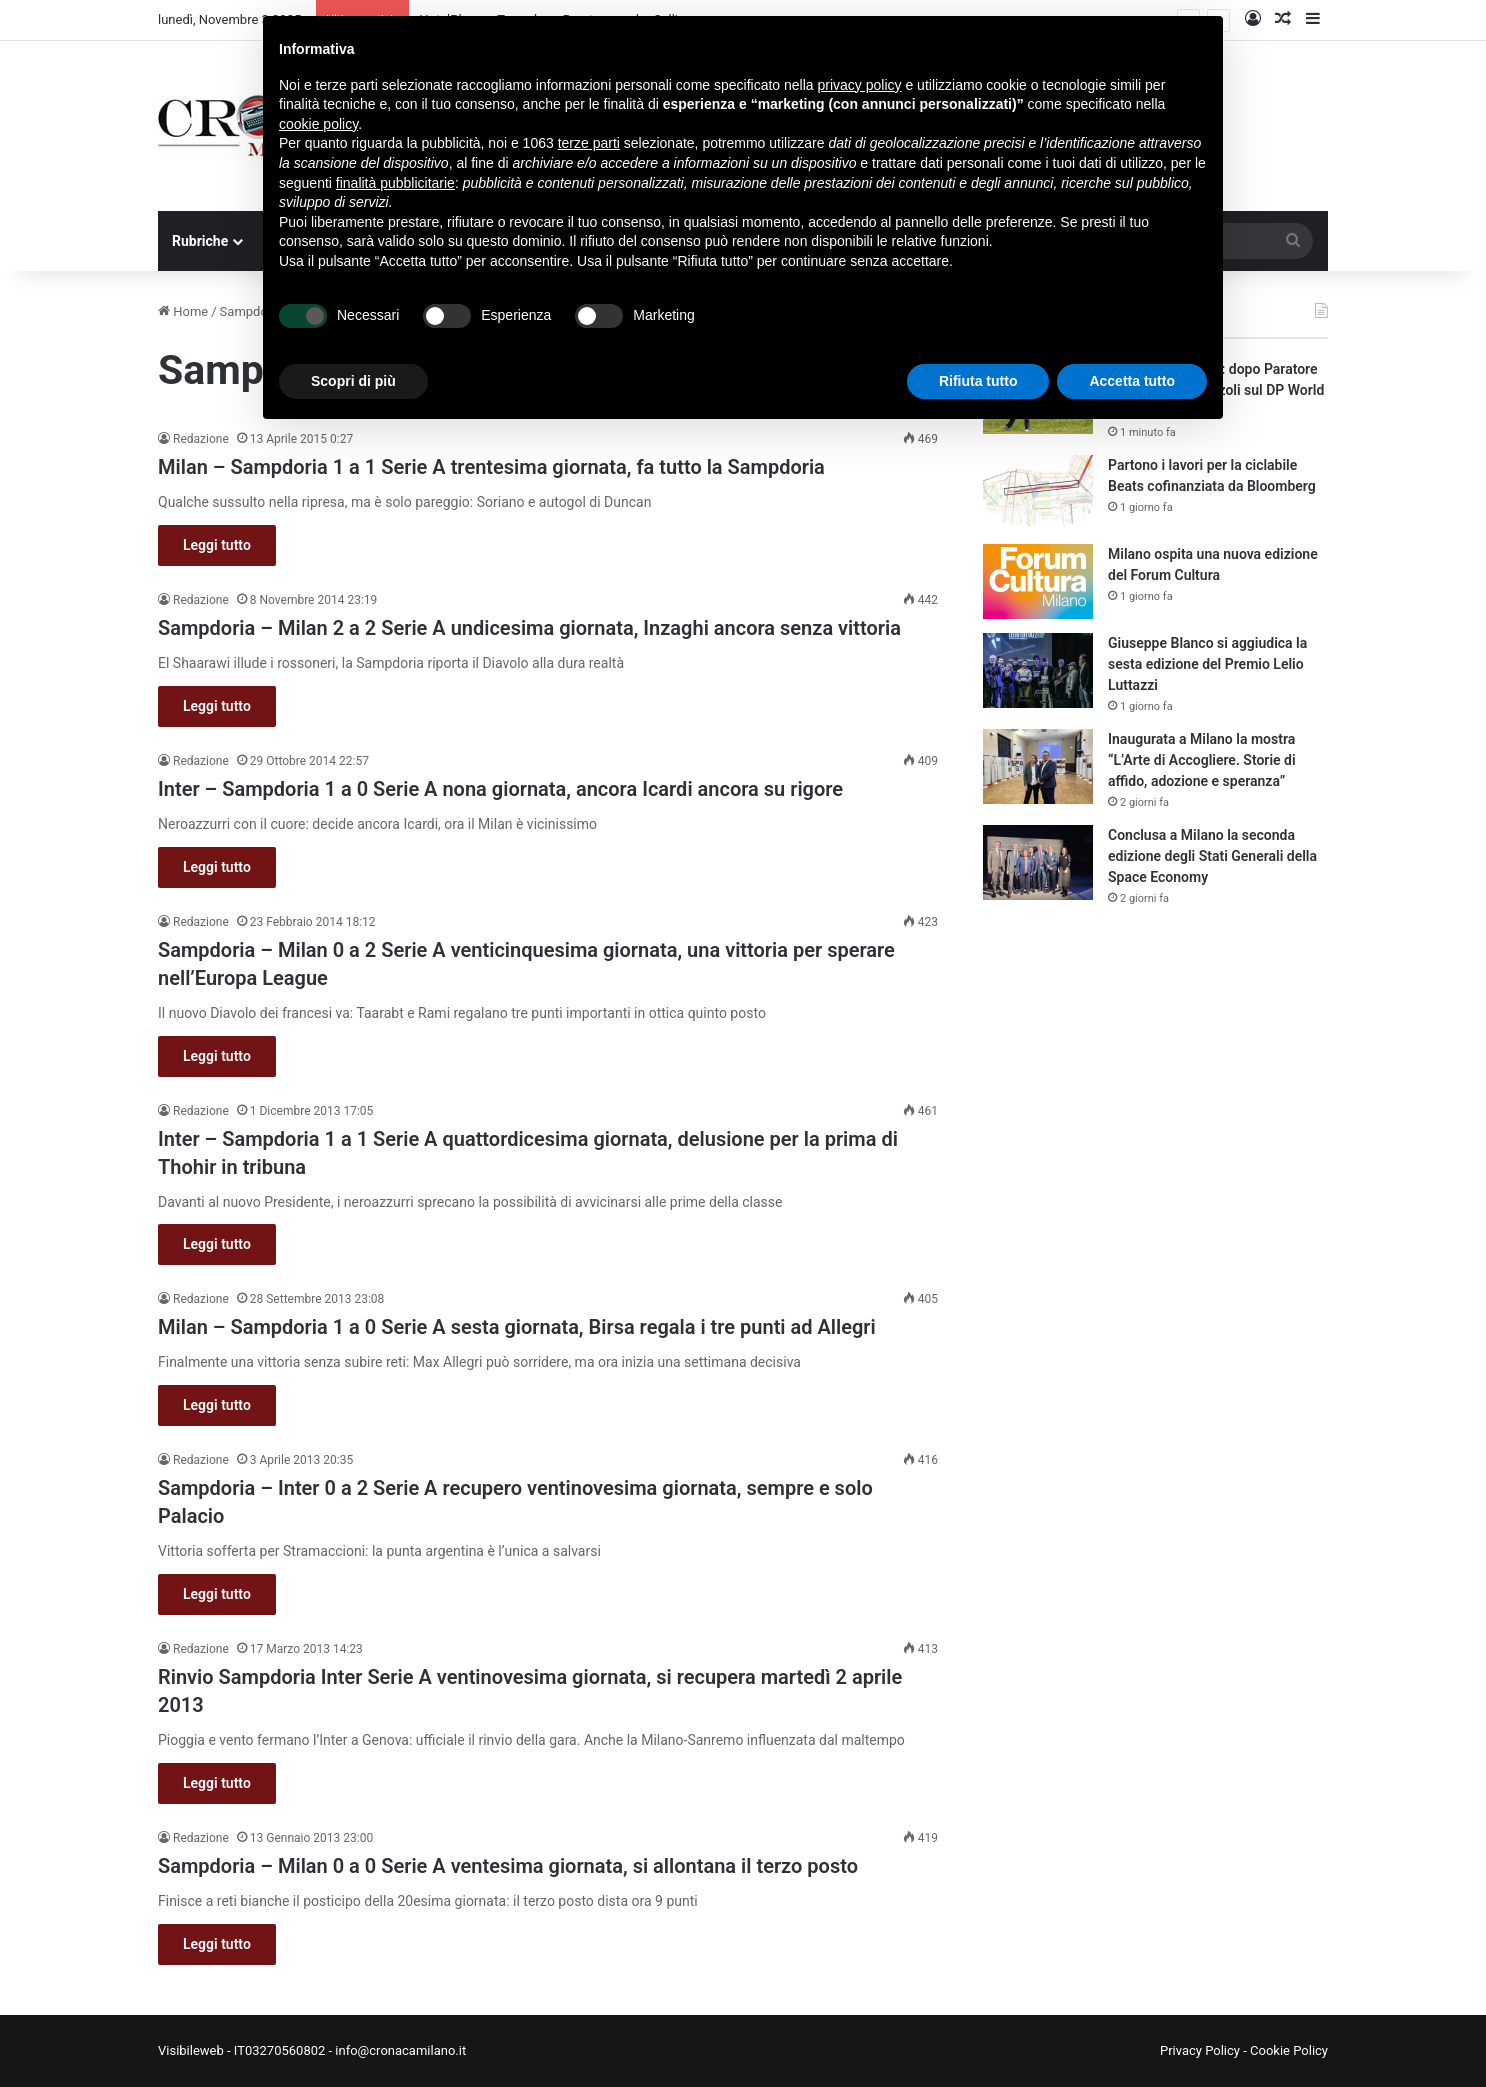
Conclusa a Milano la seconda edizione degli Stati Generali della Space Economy (1212, 856)
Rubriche (200, 241)
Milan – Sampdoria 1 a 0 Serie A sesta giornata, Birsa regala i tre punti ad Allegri (517, 1327)
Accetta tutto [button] (1132, 381)
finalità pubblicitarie (395, 183)
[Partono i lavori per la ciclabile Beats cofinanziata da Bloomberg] (1038, 492)
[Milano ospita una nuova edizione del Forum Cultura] (1038, 581)
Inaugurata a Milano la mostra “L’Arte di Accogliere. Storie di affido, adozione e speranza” (1202, 760)
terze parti (589, 143)
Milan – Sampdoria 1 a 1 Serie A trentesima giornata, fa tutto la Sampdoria (491, 467)
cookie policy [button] (318, 124)
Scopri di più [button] (353, 381)
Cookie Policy (1289, 2050)
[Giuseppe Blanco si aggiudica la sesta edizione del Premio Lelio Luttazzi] (1038, 670)
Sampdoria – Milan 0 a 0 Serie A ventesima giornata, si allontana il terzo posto (508, 1866)
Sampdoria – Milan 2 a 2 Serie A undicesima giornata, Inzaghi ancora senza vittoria (529, 628)
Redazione (201, 439)
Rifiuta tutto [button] (978, 381)
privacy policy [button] (860, 85)
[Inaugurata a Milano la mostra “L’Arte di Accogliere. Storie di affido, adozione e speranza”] (1038, 766)
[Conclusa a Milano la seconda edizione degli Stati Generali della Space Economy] (1038, 862)
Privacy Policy (1200, 2050)
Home (183, 311)
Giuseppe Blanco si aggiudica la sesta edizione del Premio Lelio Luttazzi (1207, 664)
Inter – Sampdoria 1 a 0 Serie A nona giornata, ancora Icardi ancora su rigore (500, 789)
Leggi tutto (217, 545)
